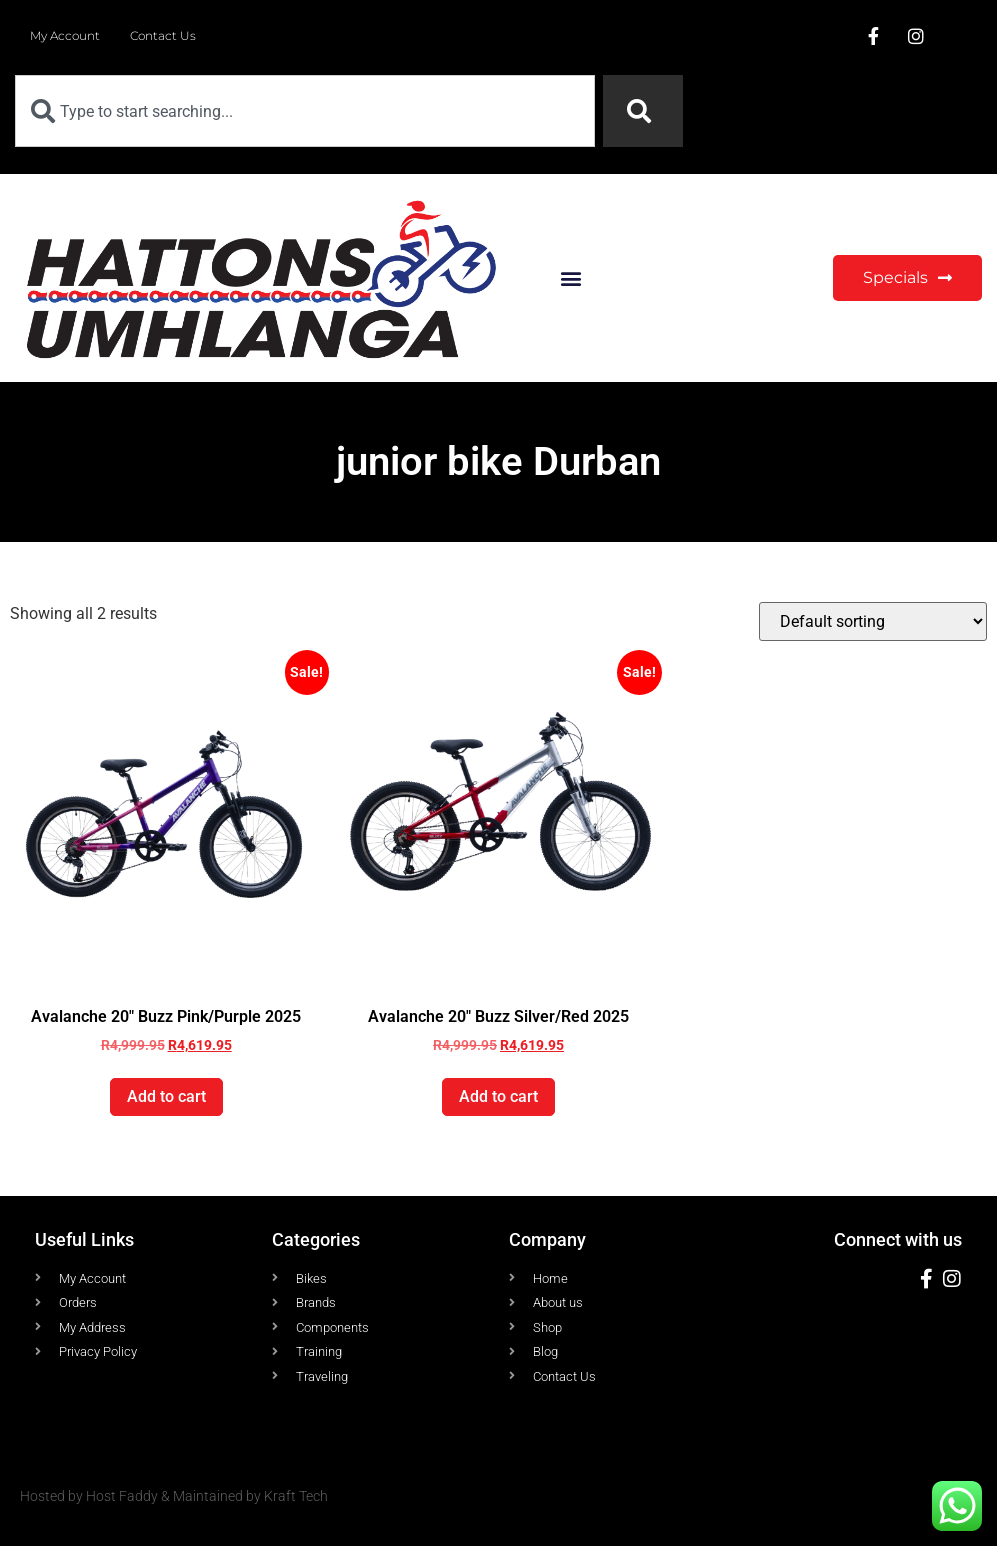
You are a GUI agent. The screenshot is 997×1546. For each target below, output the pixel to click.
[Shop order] (873, 621)
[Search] (643, 111)
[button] (571, 278)
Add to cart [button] (166, 1096)
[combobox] (305, 111)
